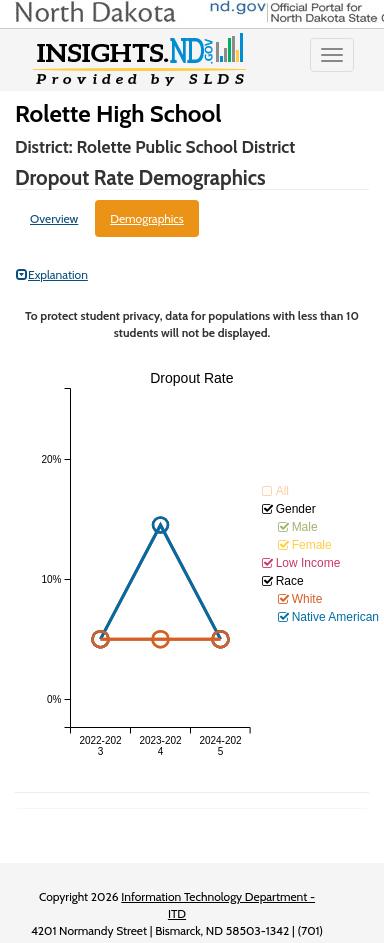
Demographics (147, 218)
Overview (54, 218)
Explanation (52, 274)
